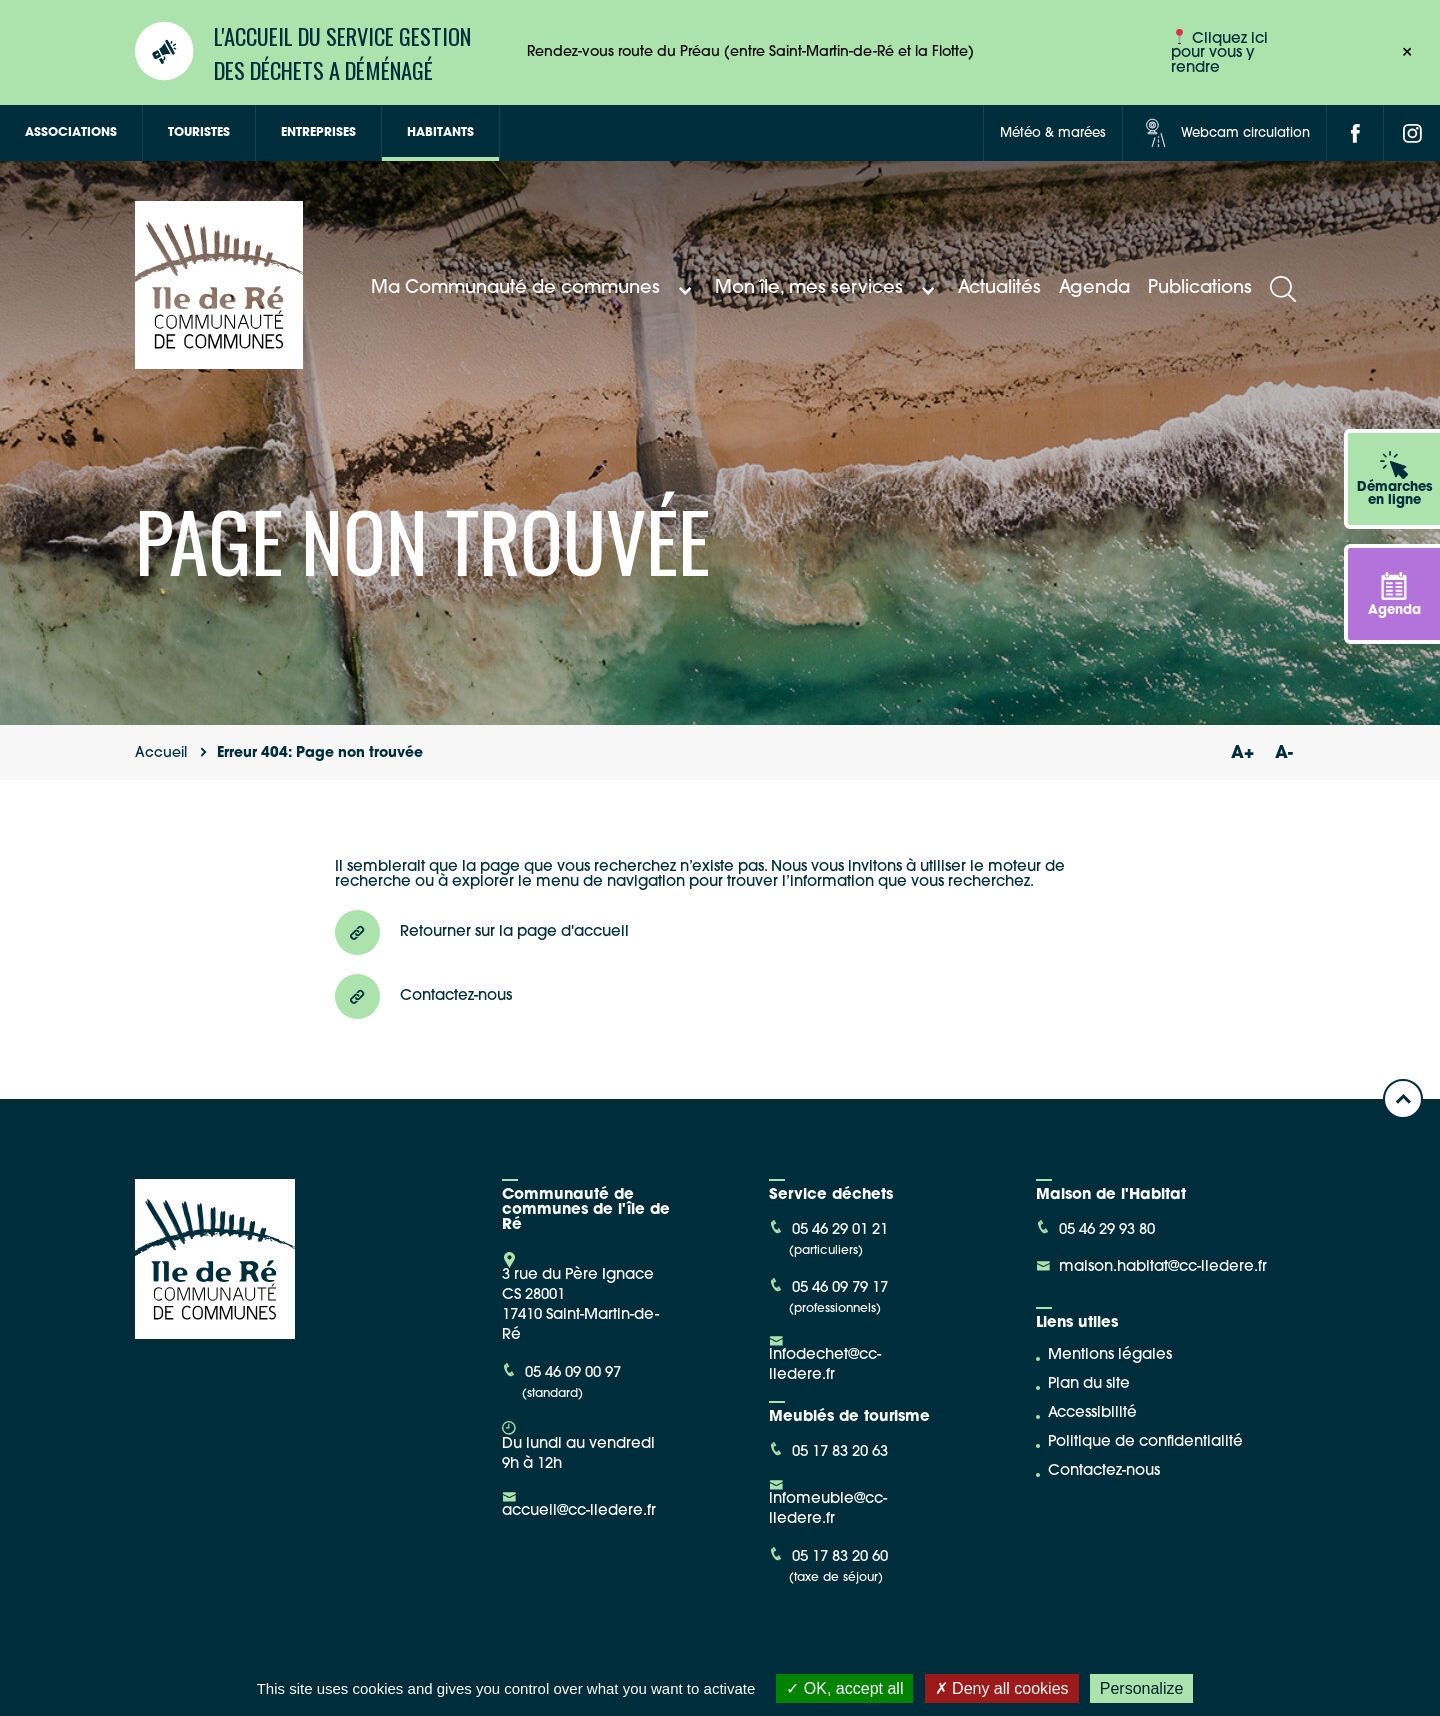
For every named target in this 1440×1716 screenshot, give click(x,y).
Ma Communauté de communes (534, 289)
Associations (71, 133)
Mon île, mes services (827, 289)
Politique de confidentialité (1145, 1442)
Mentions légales (1110, 1355)
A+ (1242, 753)
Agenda (1094, 288)
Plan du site (1089, 1384)
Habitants (440, 133)
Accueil (161, 753)
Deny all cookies (1002, 1688)
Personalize (1142, 1688)
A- (1284, 753)
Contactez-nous (1104, 1471)
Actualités (999, 288)
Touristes (199, 133)
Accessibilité (1092, 1413)
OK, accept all (844, 1688)
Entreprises (318, 133)
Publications (1200, 288)
